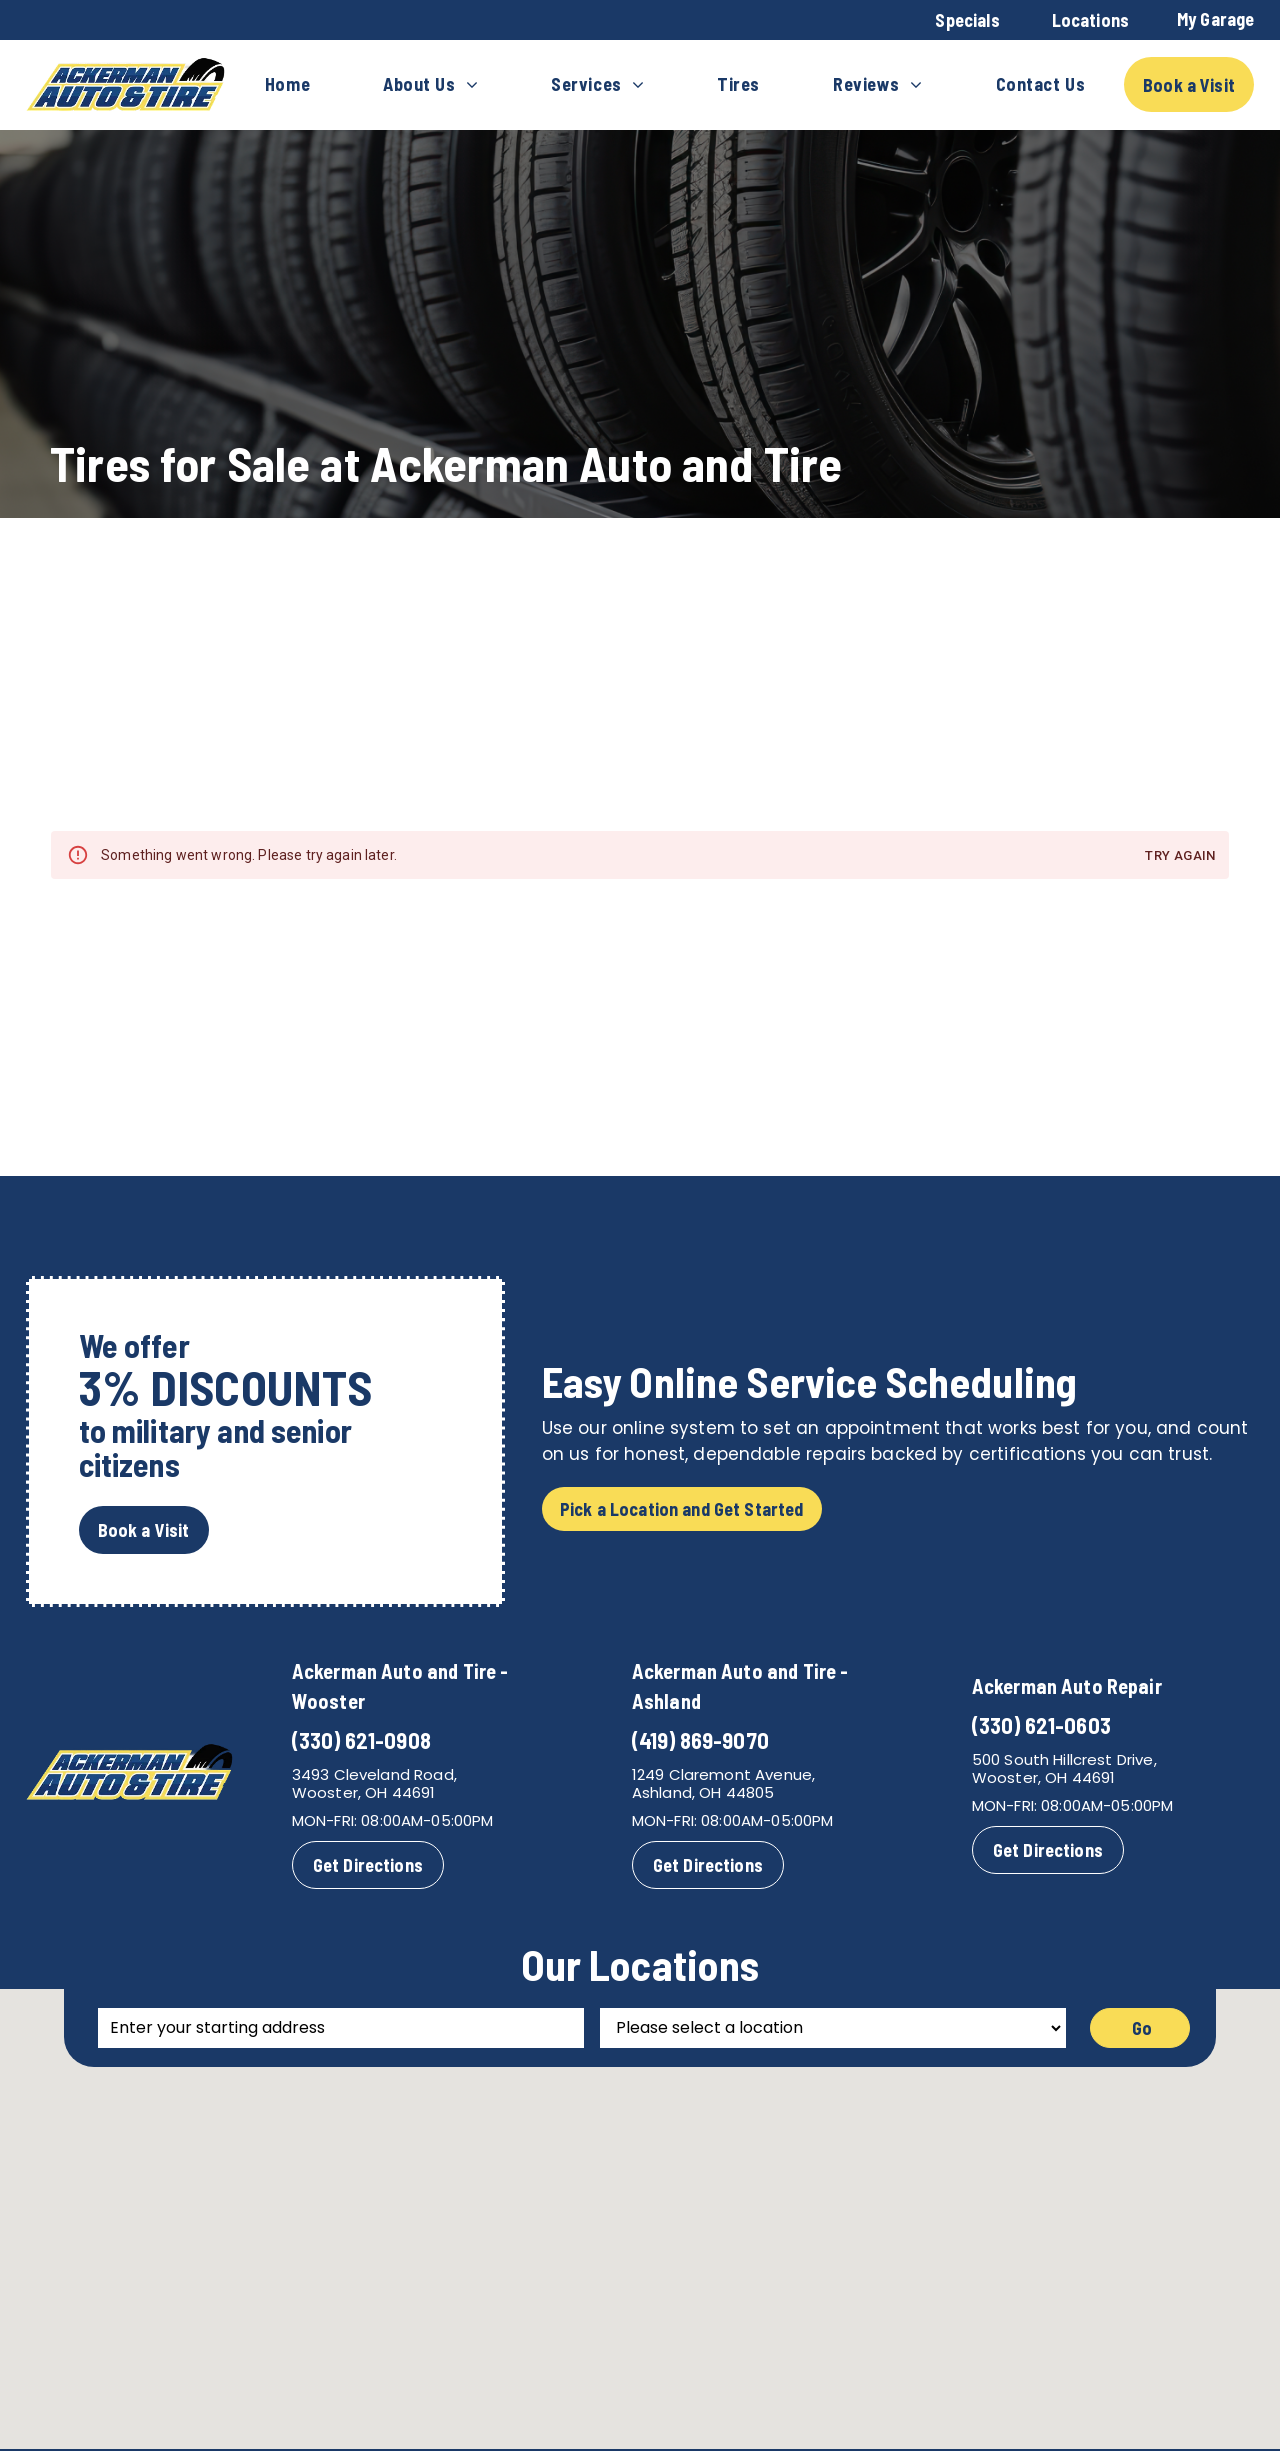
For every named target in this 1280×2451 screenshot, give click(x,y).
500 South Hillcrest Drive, (1064, 1759)
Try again (1180, 856)
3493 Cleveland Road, (374, 1774)
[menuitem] (287, 85)
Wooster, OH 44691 (364, 1792)
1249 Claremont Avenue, (723, 1774)
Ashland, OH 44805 (703, 1792)
